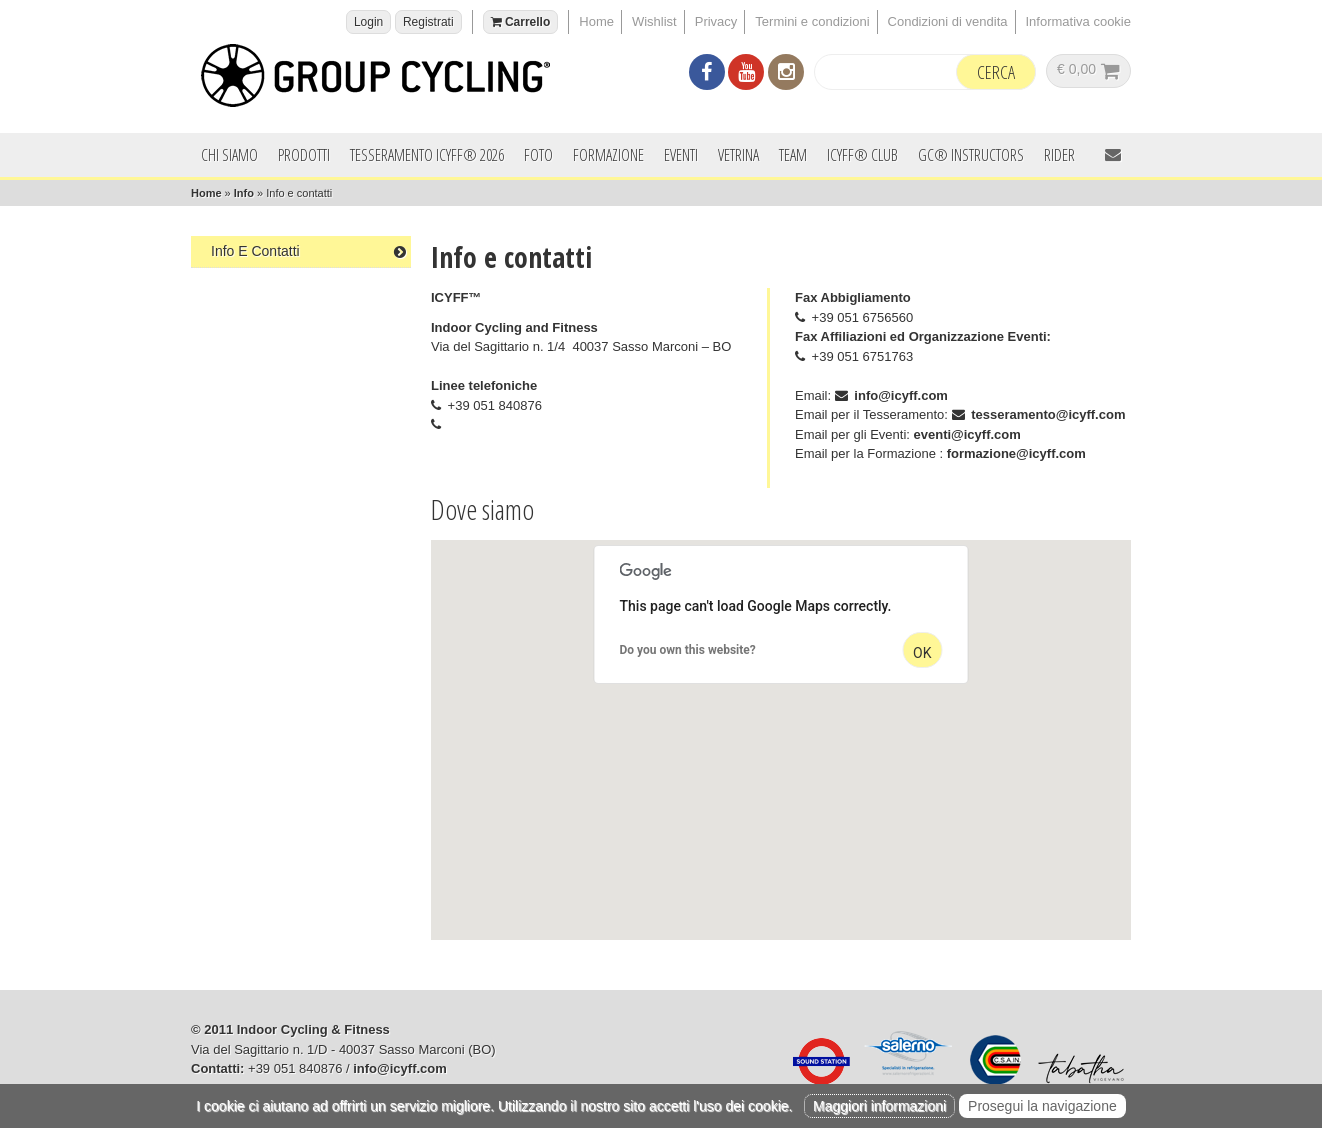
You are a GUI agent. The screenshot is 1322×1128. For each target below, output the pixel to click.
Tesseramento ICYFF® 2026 (427, 155)
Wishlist (654, 21)
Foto (538, 155)
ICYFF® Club (862, 155)
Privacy (716, 21)
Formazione (608, 155)
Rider (1059, 155)
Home (596, 21)
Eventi (681, 155)
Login (368, 22)
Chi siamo (229, 155)
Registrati (428, 22)
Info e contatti (308, 251)
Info (244, 193)
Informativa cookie (1079, 21)
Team (793, 155)
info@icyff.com (901, 395)
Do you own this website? (688, 650)
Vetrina (738, 155)
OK (922, 653)
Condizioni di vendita (948, 21)
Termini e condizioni (812, 21)
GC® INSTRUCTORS (971, 155)
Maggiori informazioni (879, 1106)
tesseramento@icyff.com (1048, 414)
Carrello (521, 22)
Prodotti (304, 155)
